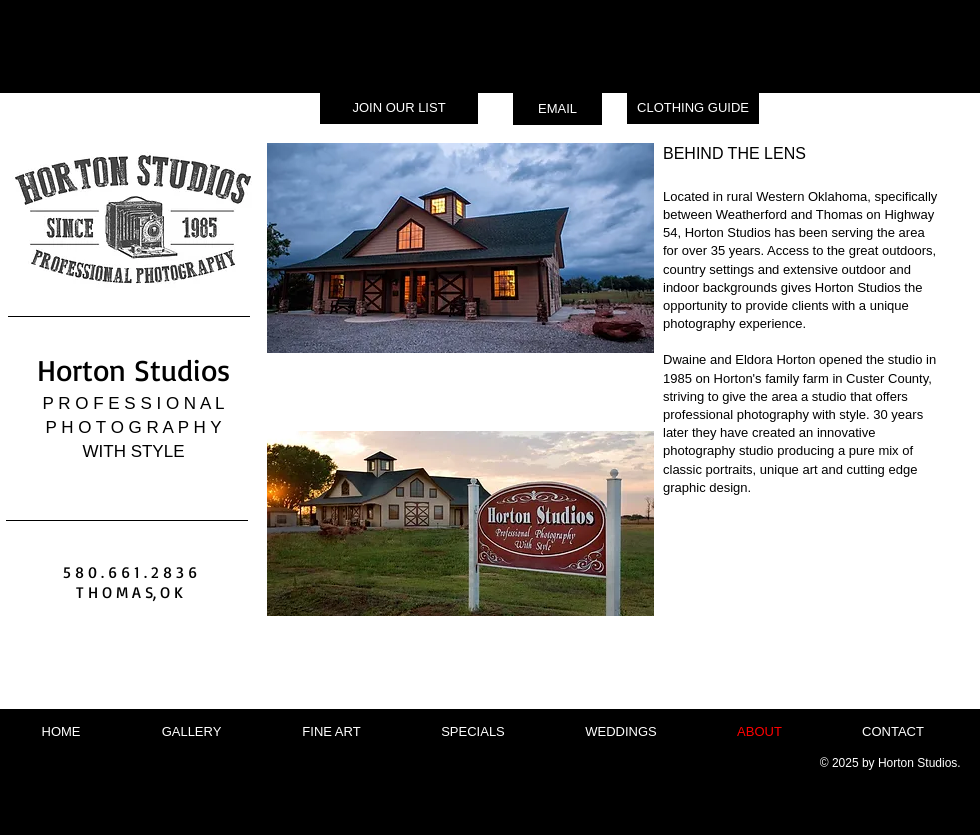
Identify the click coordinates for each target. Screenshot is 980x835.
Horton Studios (133, 369)
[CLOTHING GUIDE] (693, 108)
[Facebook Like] (142, 689)
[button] (191, 732)
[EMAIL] (557, 109)
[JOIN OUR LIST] (399, 108)
